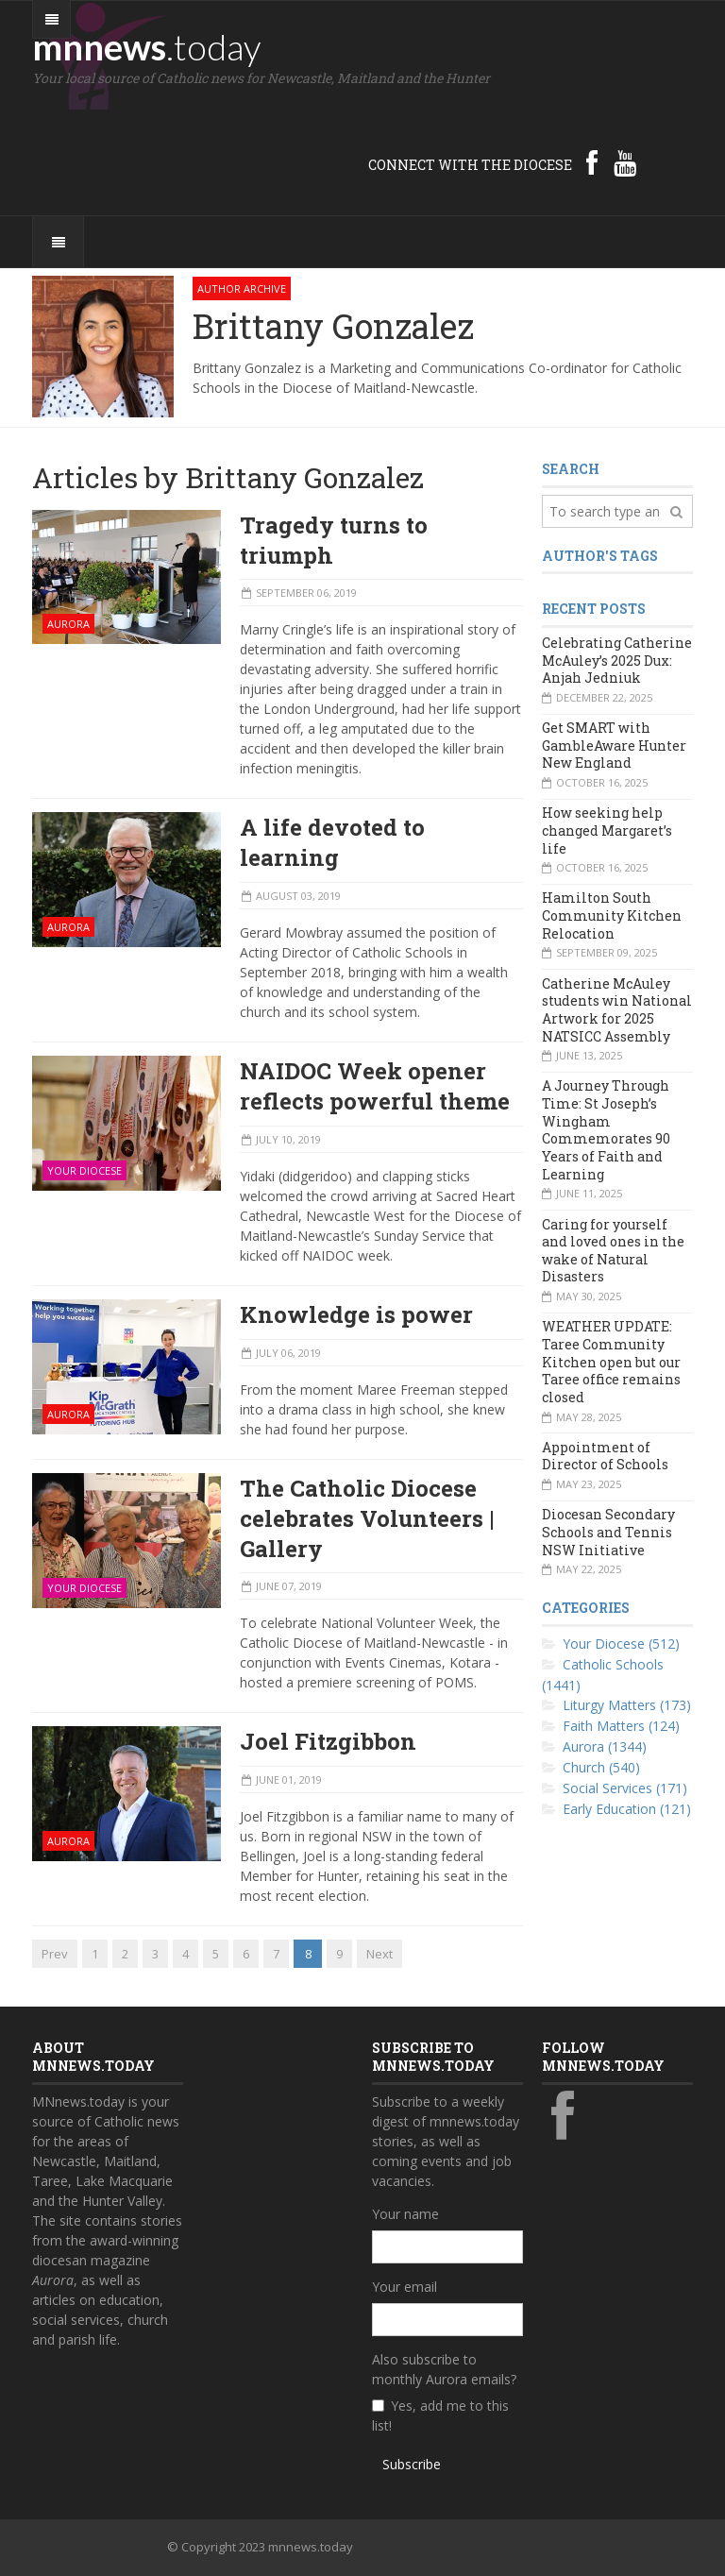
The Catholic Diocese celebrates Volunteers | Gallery (367, 1518)
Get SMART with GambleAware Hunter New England (614, 745)
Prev (55, 1953)
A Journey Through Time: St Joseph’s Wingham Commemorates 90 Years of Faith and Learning (606, 1129)
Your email (404, 2287)
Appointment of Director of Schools (605, 1456)
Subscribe (411, 2464)
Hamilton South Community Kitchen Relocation (612, 915)
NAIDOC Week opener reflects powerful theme (375, 1086)
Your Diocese (84, 1170)
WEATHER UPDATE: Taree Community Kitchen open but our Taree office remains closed (611, 1361)
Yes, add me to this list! (440, 2415)
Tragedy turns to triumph (334, 540)
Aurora (68, 624)
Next (379, 1953)
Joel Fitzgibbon (328, 1741)
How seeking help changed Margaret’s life (607, 830)
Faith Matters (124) (621, 1726)
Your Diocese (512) (621, 1643)
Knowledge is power (356, 1314)
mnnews (146, 46)
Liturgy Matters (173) (627, 1705)
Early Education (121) (627, 1809)
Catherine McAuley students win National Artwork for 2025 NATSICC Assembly (617, 1009)
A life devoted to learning (332, 842)
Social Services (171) (625, 1788)
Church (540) (601, 1767)
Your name (405, 2214)
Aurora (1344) (605, 1746)
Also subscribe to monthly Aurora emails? (444, 2369)
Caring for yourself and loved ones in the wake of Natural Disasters (613, 1250)
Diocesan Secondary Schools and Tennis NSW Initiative (608, 1531)
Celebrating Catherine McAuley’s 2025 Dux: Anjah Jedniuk (617, 660)
